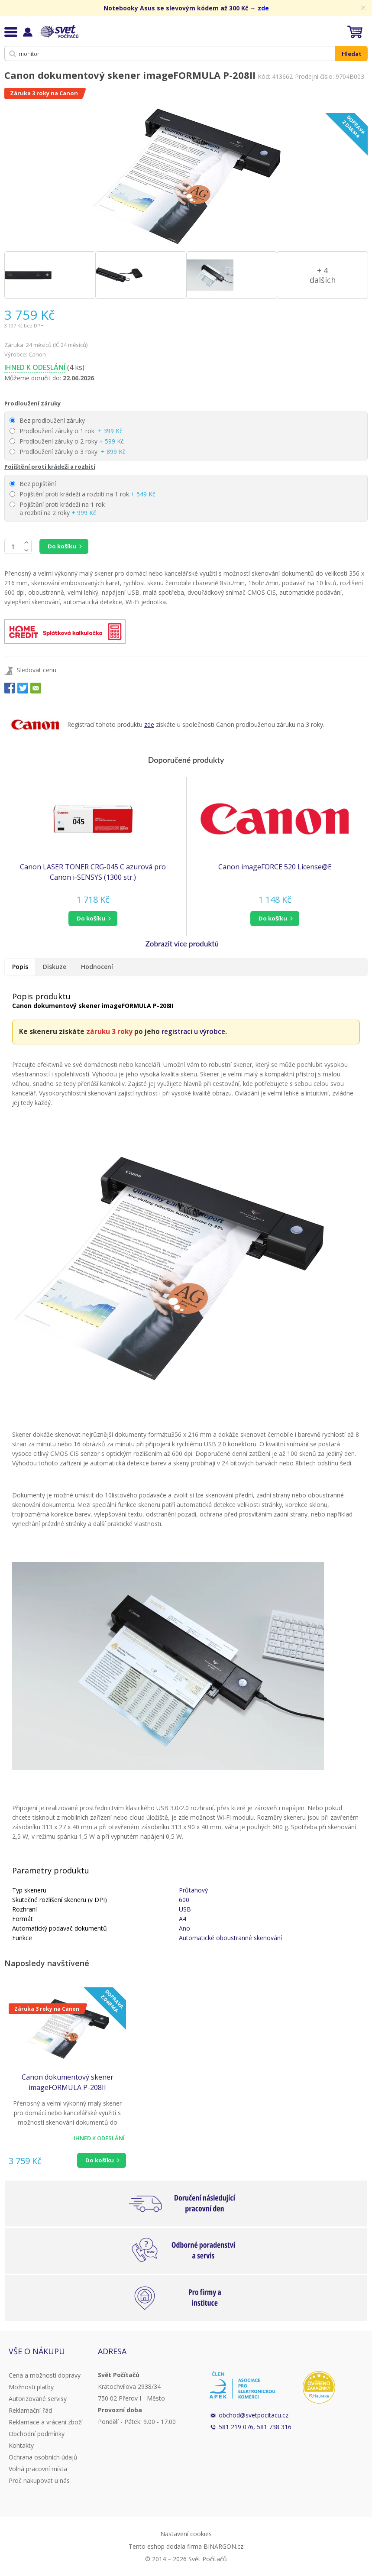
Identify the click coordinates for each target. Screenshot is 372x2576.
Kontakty (21, 2445)
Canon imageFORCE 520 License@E (275, 867)
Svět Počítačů (58, 31)
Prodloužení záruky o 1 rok (66, 431)
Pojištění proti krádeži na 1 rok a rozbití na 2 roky (57, 508)
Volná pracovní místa (38, 2469)
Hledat (352, 54)
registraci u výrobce (193, 1031)
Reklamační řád (30, 2410)
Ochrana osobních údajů (43, 2457)
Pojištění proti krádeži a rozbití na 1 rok (82, 494)
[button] (93, 918)
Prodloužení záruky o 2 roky (67, 441)
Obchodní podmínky (37, 2434)
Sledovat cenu (36, 670)
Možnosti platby (31, 2387)
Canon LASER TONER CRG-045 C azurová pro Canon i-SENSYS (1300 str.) (93, 872)
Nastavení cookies (186, 2534)
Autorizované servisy (38, 2399)
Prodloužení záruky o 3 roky (68, 451)
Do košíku (62, 546)
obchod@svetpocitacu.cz (253, 2415)
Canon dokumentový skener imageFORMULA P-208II (67, 2082)
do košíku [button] (91, 918)
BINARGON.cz (223, 2546)
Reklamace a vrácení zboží (46, 2422)
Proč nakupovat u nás (39, 2480)
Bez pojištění (33, 484)
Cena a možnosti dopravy (45, 2375)
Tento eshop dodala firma (165, 2546)
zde (263, 8)
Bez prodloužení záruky (47, 420)
